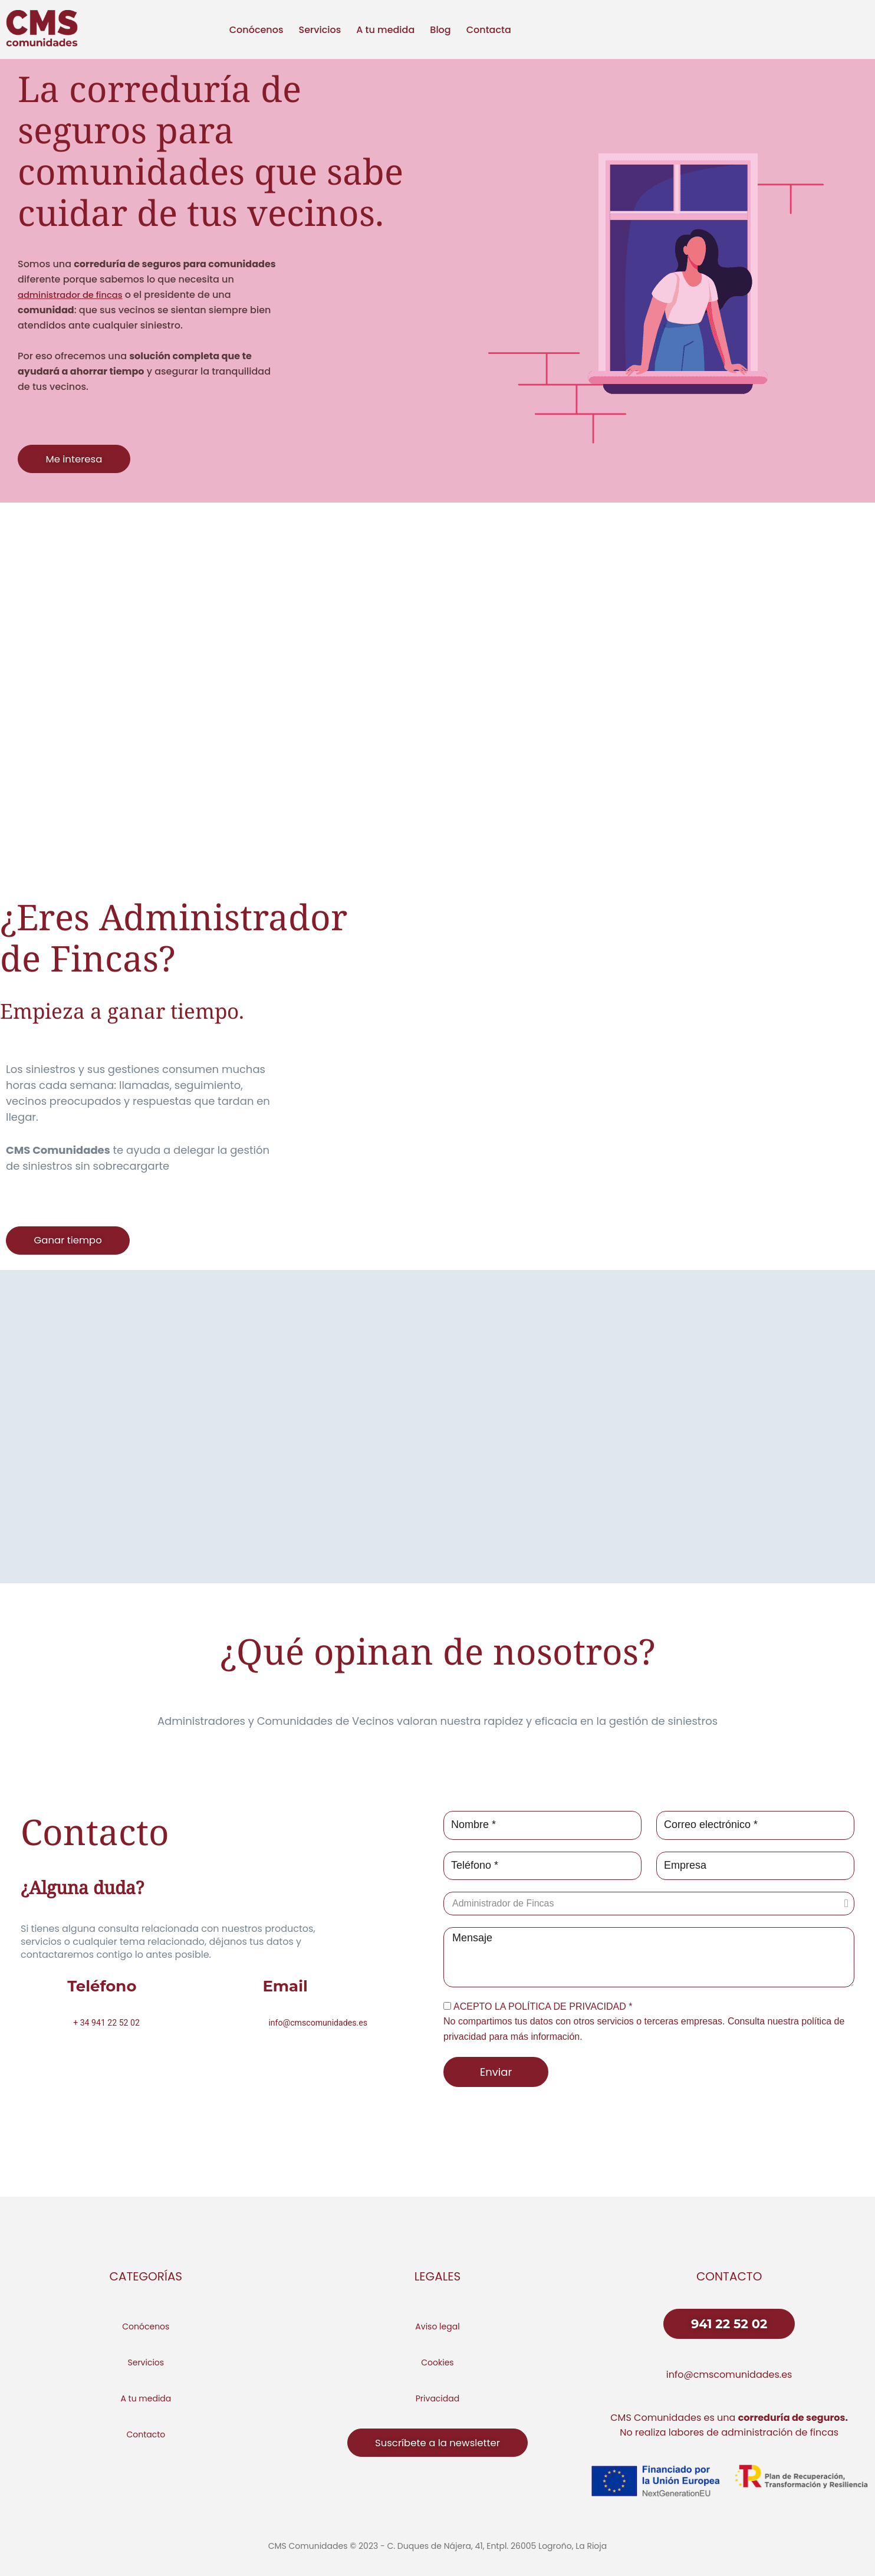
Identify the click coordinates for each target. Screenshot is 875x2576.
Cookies (437, 2362)
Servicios (320, 30)
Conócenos (256, 30)
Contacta (488, 30)
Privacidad (437, 2398)
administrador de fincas (75, 294)
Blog (440, 30)
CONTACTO (729, 2276)
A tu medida (385, 30)
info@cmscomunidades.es (729, 2374)
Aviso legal (437, 2326)
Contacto (145, 2434)
